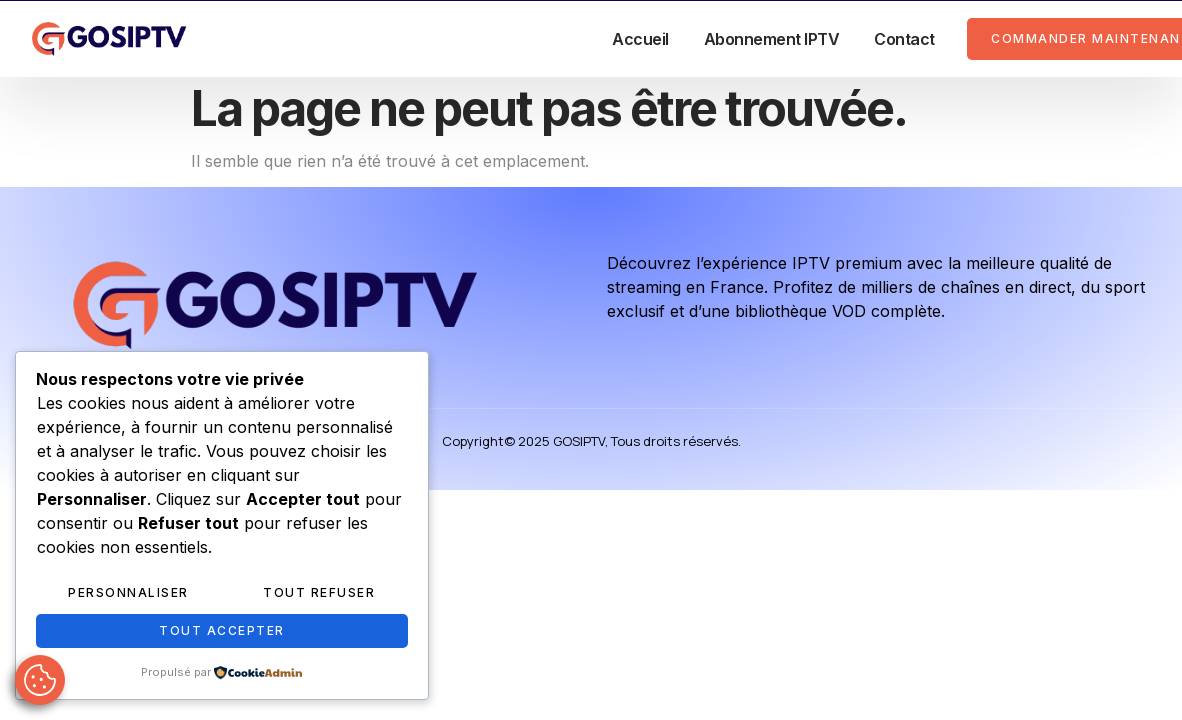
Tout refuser (319, 592)
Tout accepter (222, 630)
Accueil (640, 39)
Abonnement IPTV (772, 39)
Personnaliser (128, 592)
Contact (904, 39)
